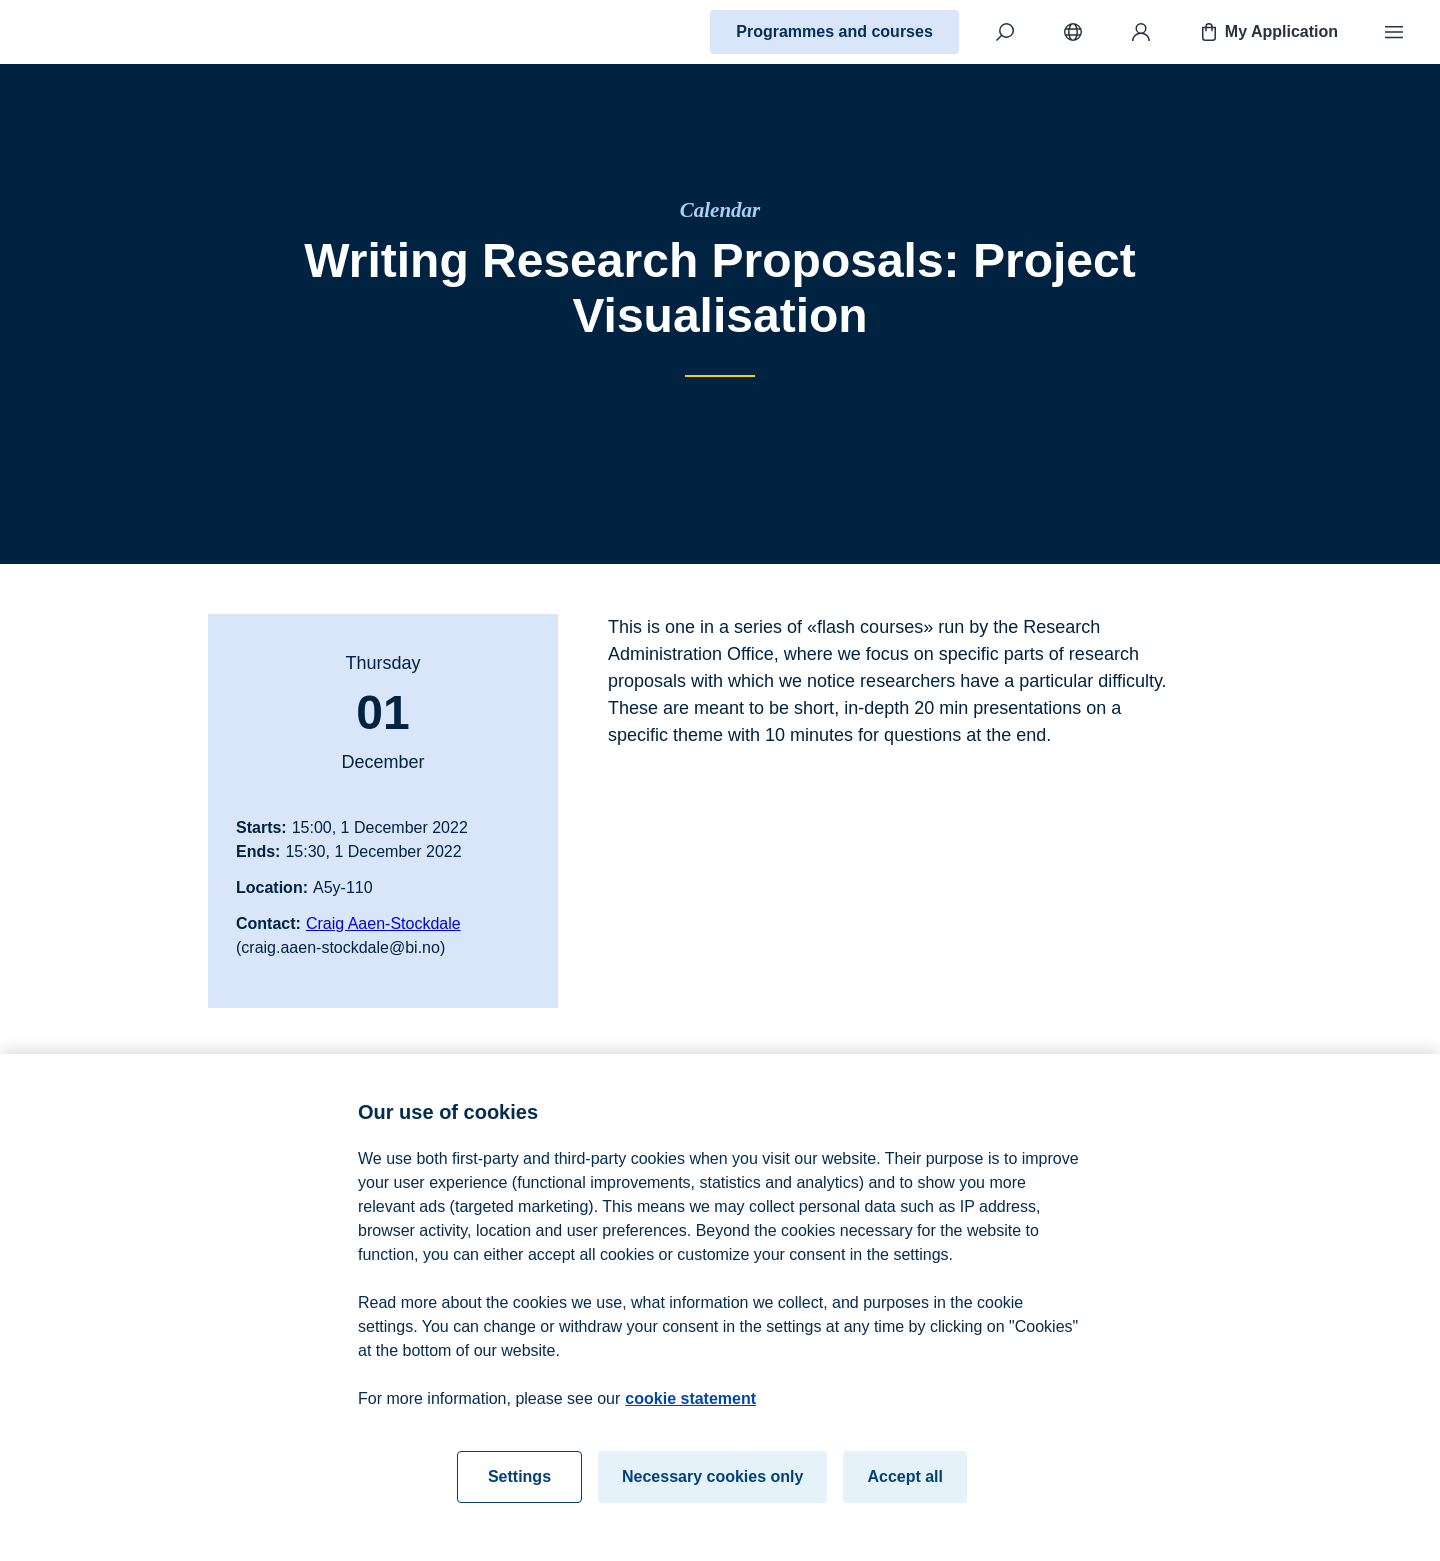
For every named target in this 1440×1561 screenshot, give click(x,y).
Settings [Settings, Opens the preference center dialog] (519, 1482)
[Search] (1005, 32)
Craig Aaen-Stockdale (383, 923)
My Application (1267, 32)
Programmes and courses (834, 31)
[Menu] (1394, 32)
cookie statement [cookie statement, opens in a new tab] (690, 1404)
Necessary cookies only (712, 1482)
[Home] (86, 32)
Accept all (905, 1482)
